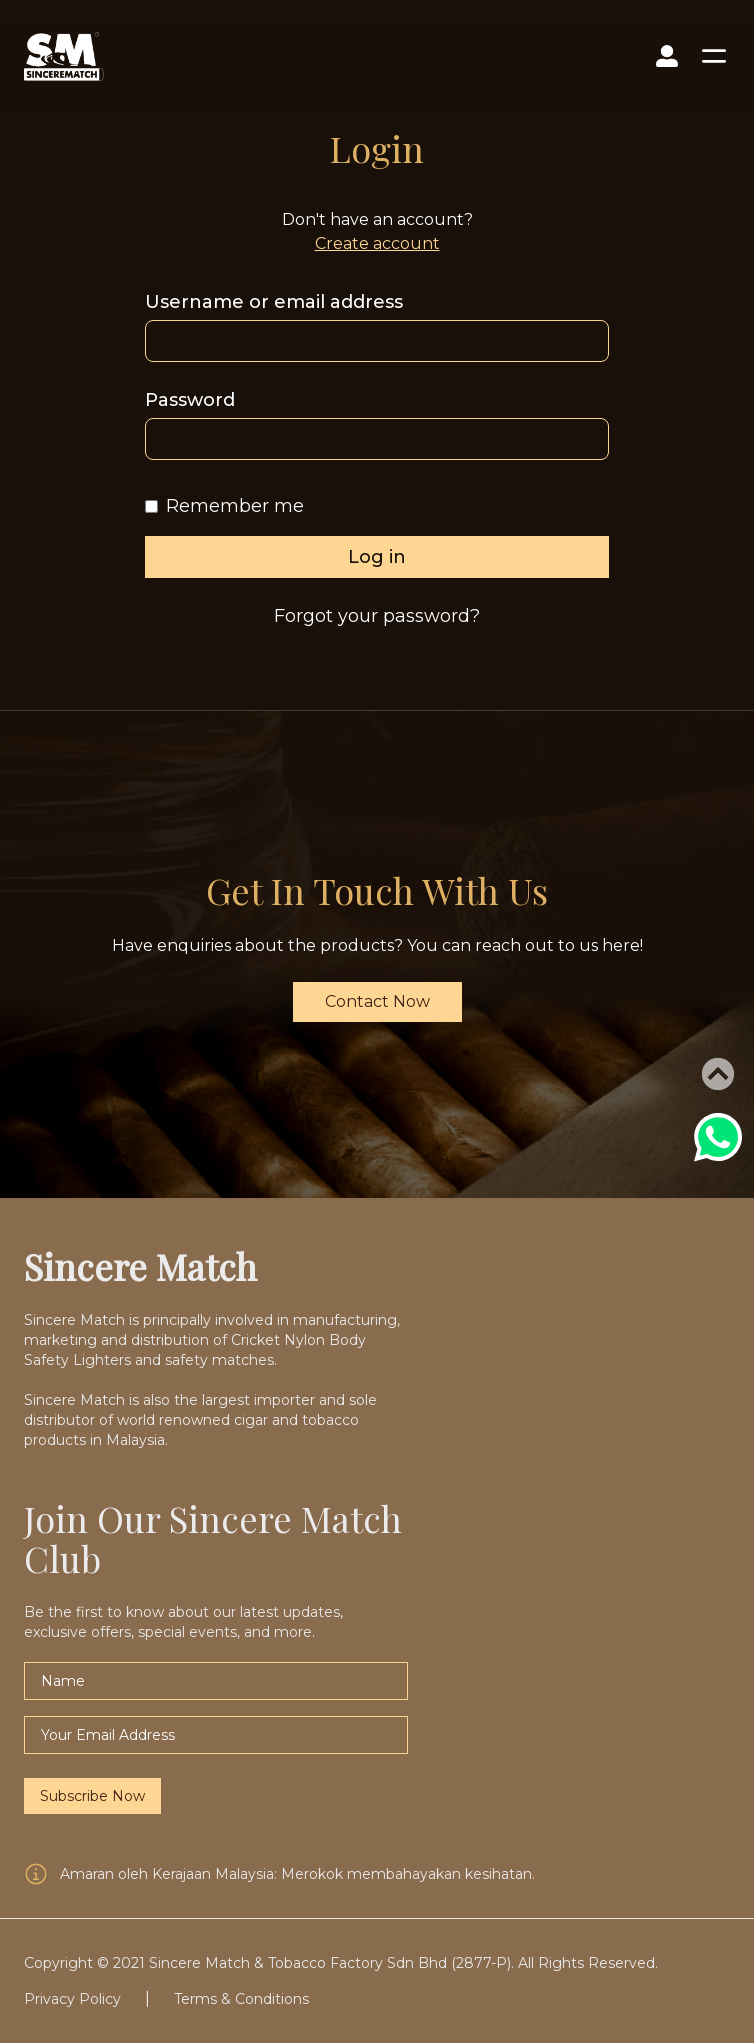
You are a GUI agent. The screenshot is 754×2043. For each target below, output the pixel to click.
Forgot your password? (377, 616)
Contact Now (377, 1001)
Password (190, 400)
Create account (377, 243)
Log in (377, 557)
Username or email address (274, 302)
